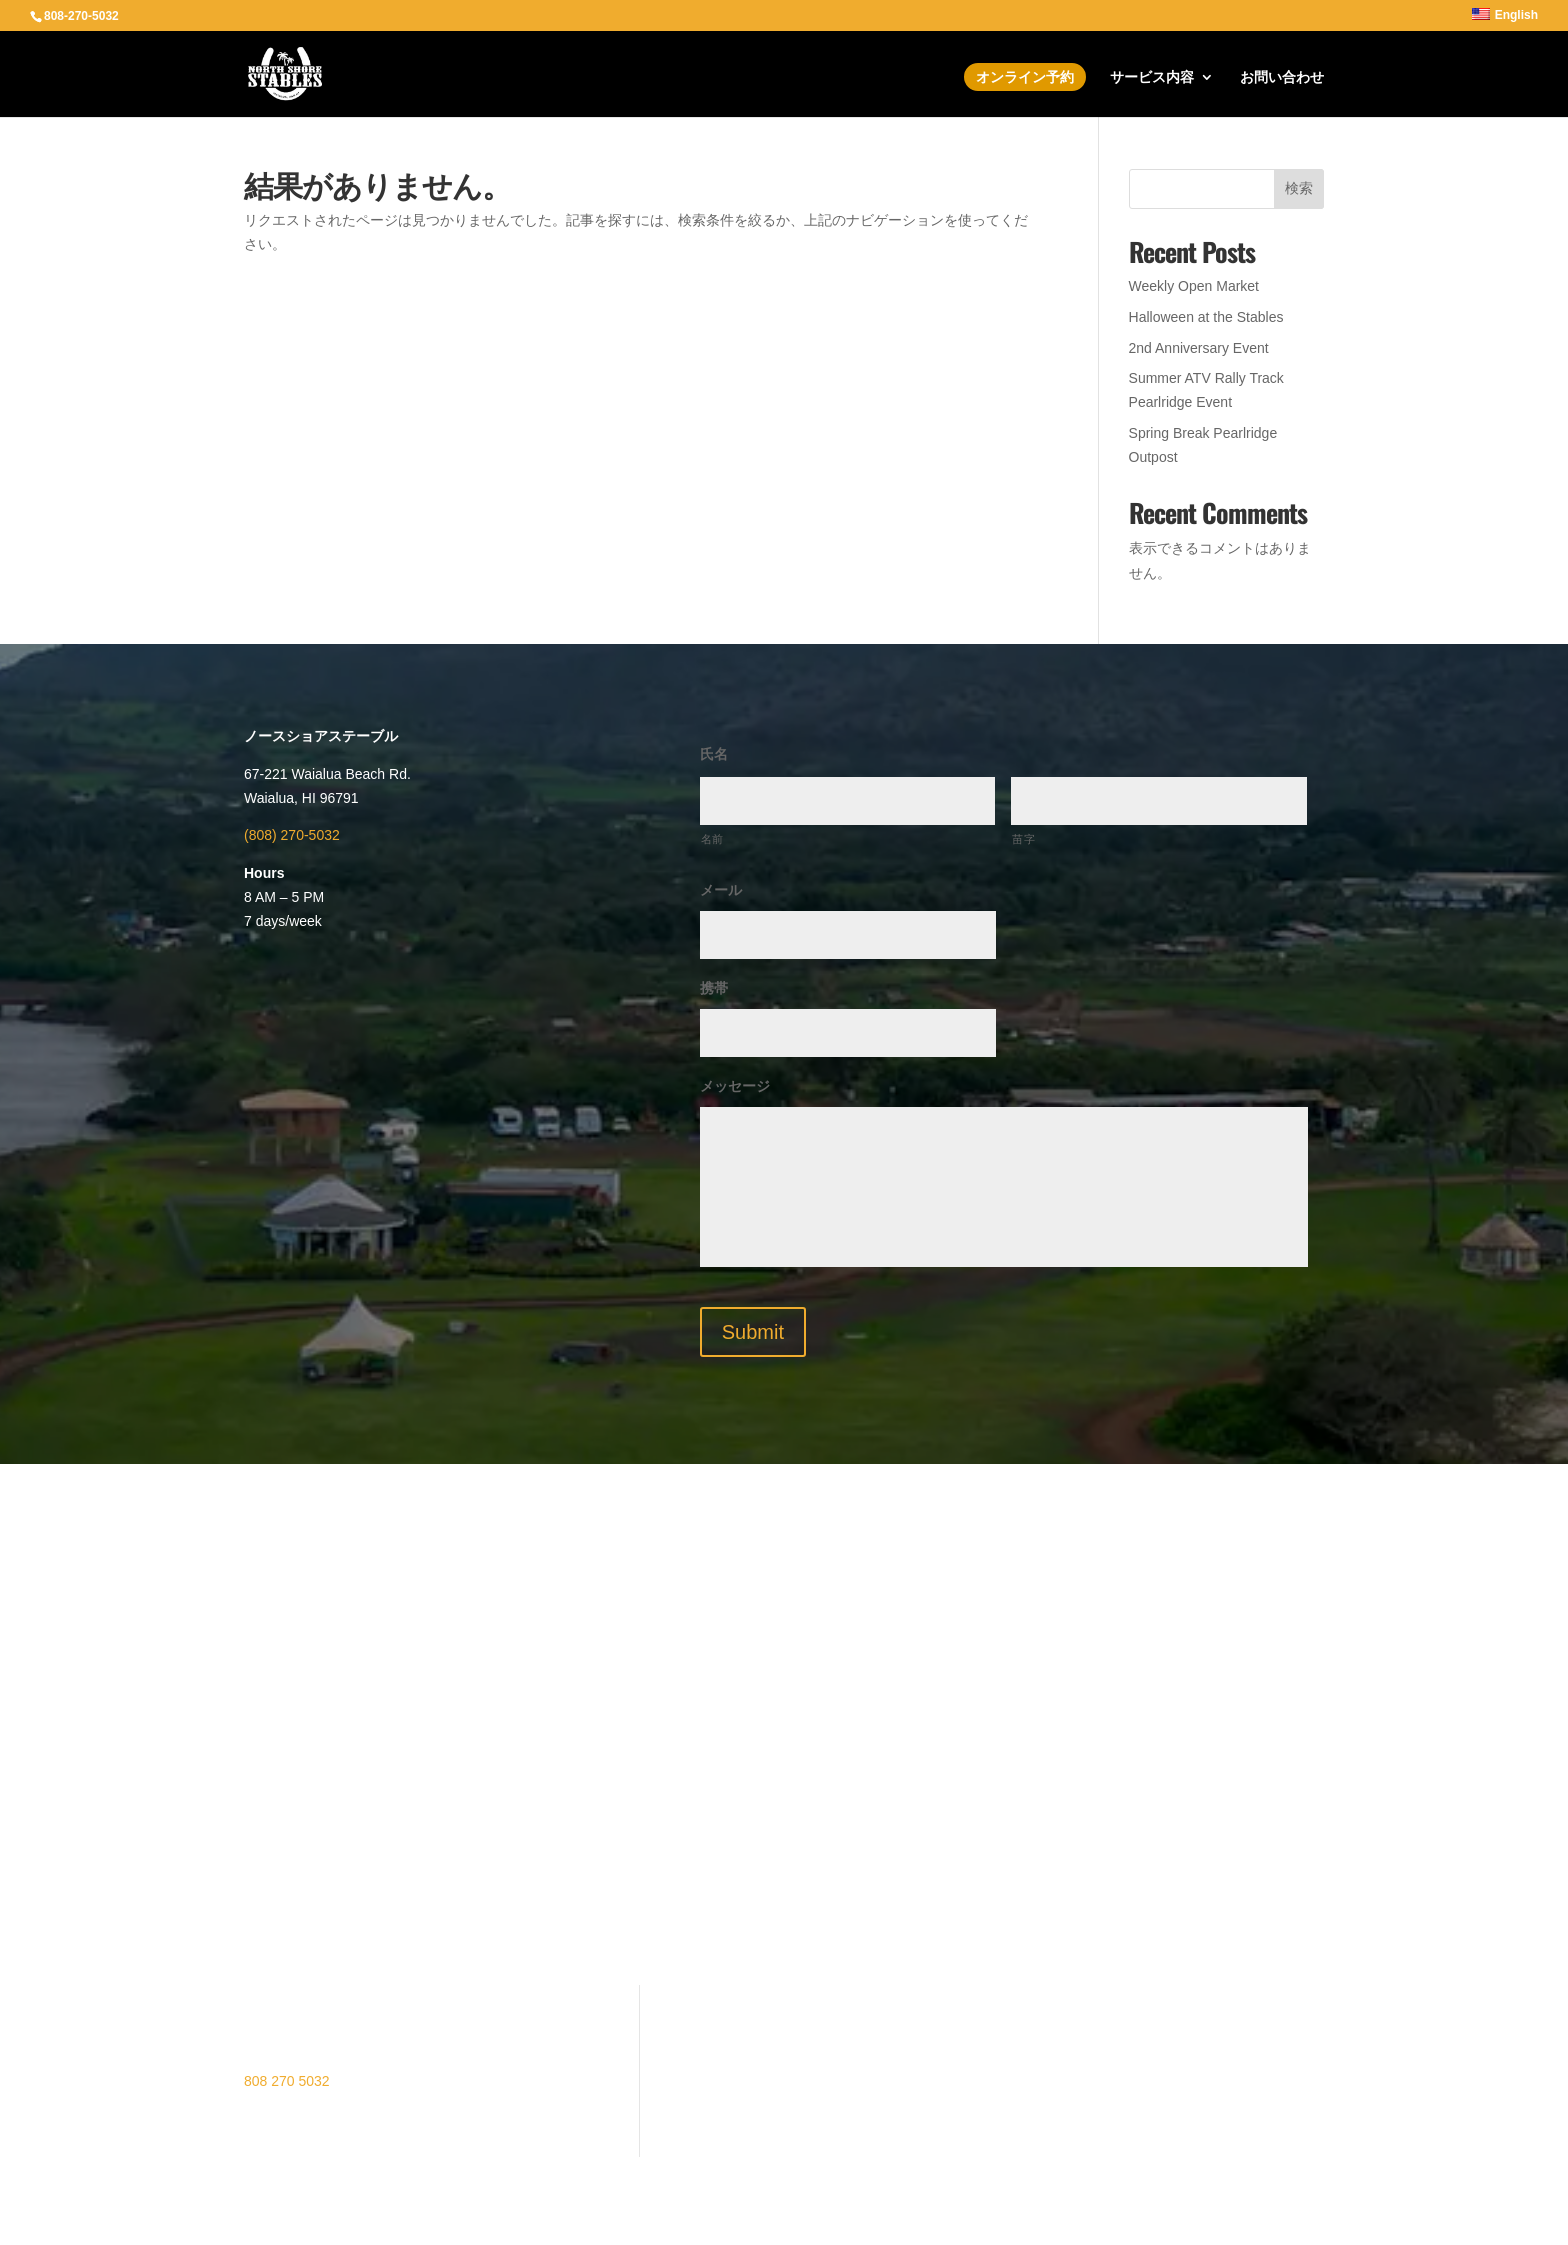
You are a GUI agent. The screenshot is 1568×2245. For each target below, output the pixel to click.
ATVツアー (506, 1996)
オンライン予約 (1025, 77)
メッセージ (735, 1086)
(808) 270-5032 (292, 835)
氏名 (714, 754)
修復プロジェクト (528, 2058)
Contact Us (506, 2088)
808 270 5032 (287, 2081)
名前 (712, 839)
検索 (1299, 188)
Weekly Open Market (1194, 286)
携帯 (714, 988)
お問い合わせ (1282, 77)
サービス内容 (1152, 77)
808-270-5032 (81, 16)
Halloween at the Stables (1206, 317)
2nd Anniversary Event (1199, 348)
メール (721, 890)
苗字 (1023, 839)
